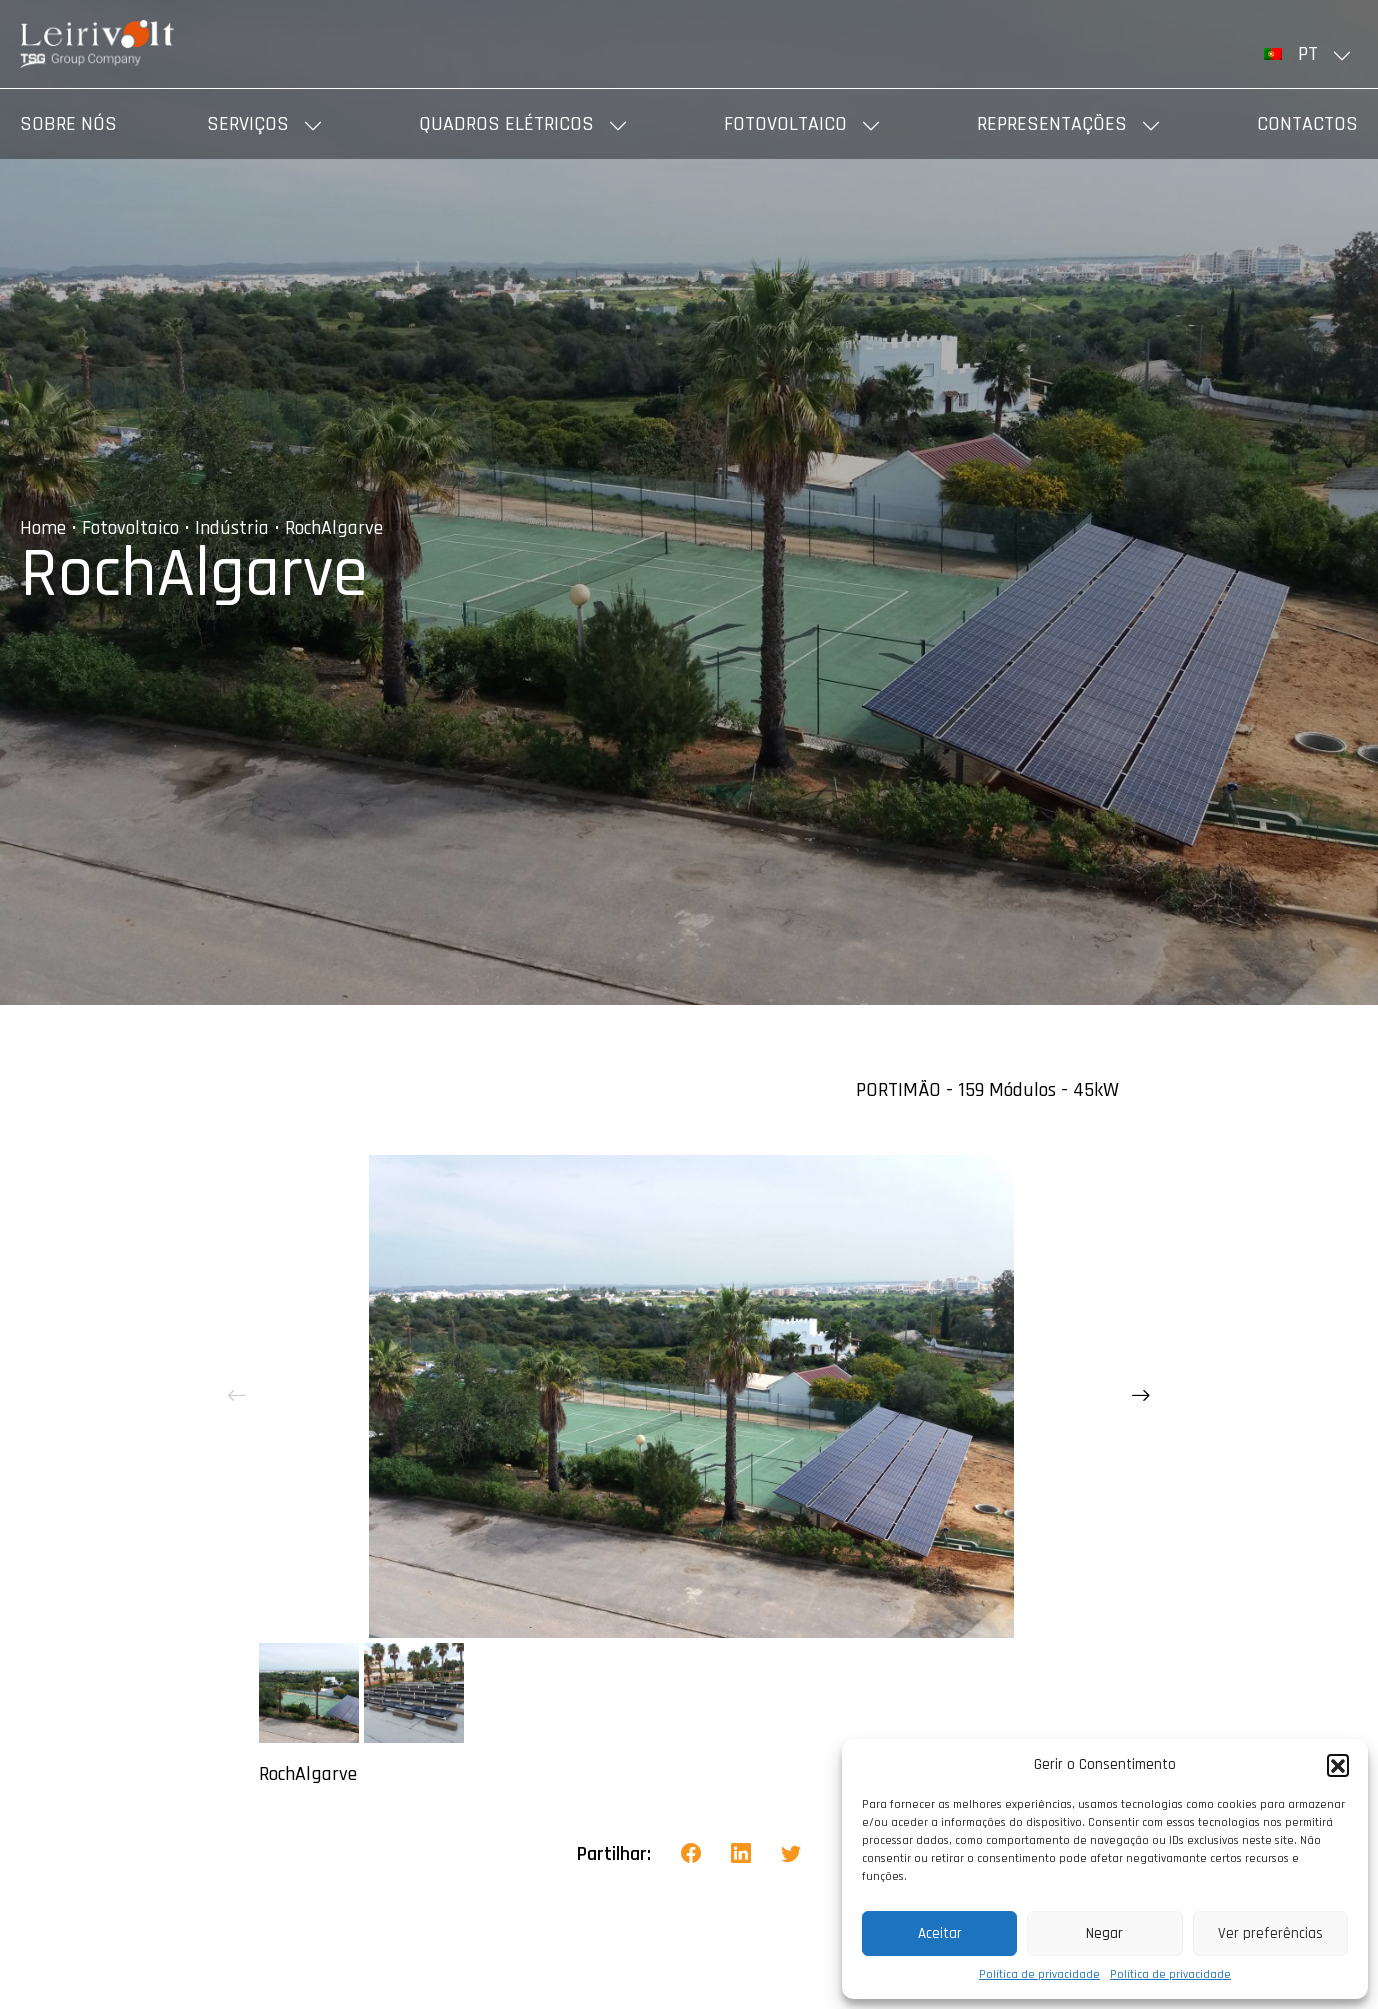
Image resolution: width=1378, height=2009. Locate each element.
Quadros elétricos (506, 124)
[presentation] (237, 1396)
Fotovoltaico (785, 124)
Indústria (232, 528)
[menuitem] (1311, 54)
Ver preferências (1270, 1933)
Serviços (248, 124)
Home (43, 528)
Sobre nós (68, 124)
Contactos (1307, 124)
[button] (1338, 1765)
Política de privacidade (1039, 1974)
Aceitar (940, 1933)
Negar (1104, 1933)
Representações (1052, 124)
